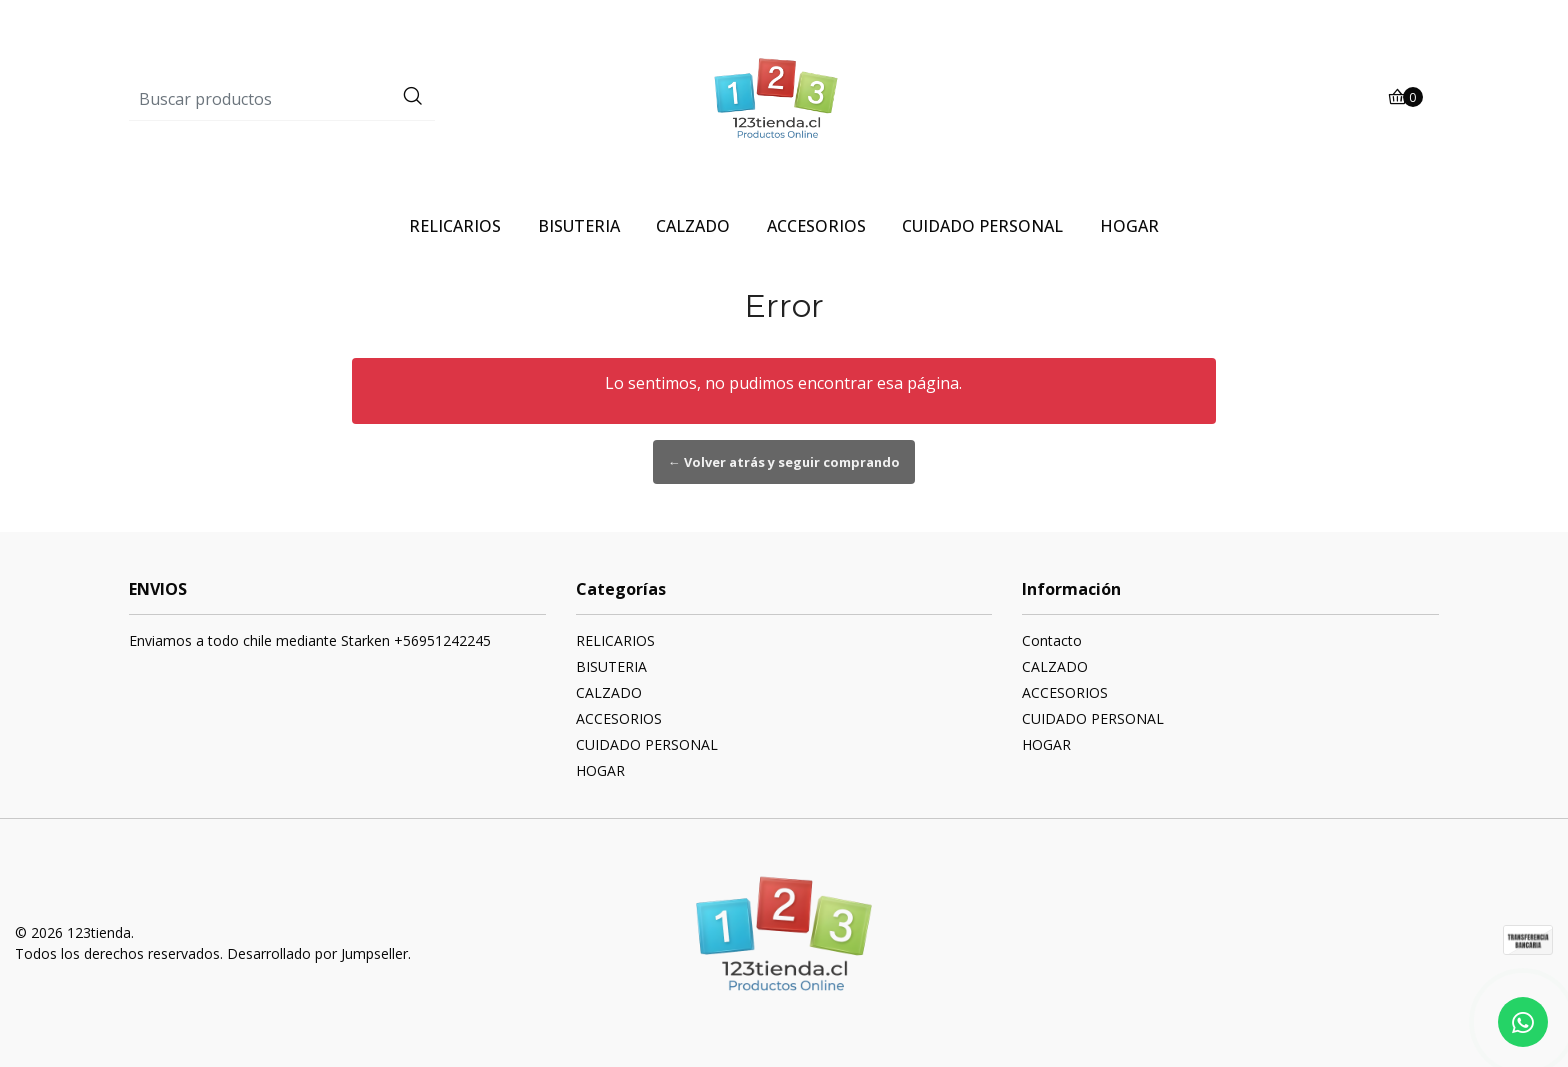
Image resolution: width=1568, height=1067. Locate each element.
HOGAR (1129, 226)
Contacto (1052, 640)
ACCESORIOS (816, 226)
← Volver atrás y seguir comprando (784, 462)
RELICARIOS (455, 226)
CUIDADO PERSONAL (982, 226)
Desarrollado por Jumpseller (317, 953)
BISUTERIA (579, 226)
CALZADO (693, 226)
